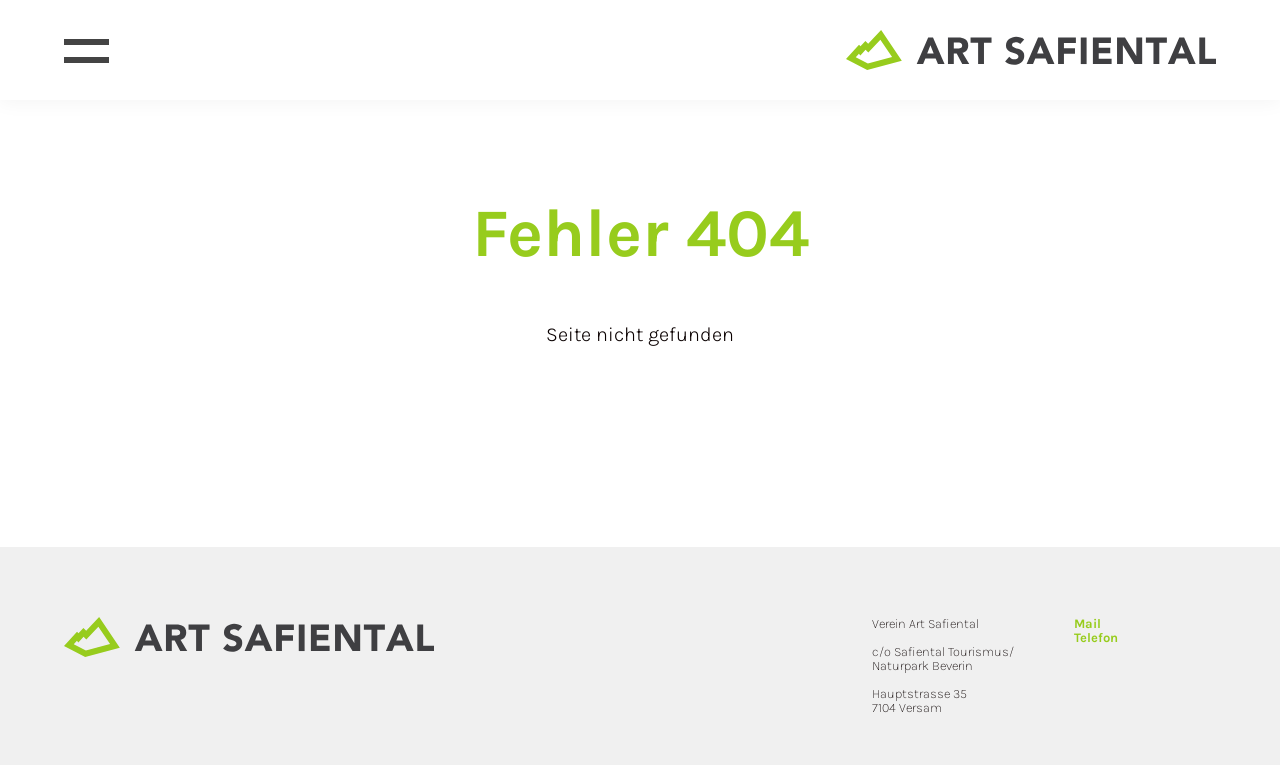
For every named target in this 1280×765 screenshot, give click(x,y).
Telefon (1096, 637)
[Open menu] (86, 50)
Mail (1087, 623)
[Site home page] (1031, 50)
